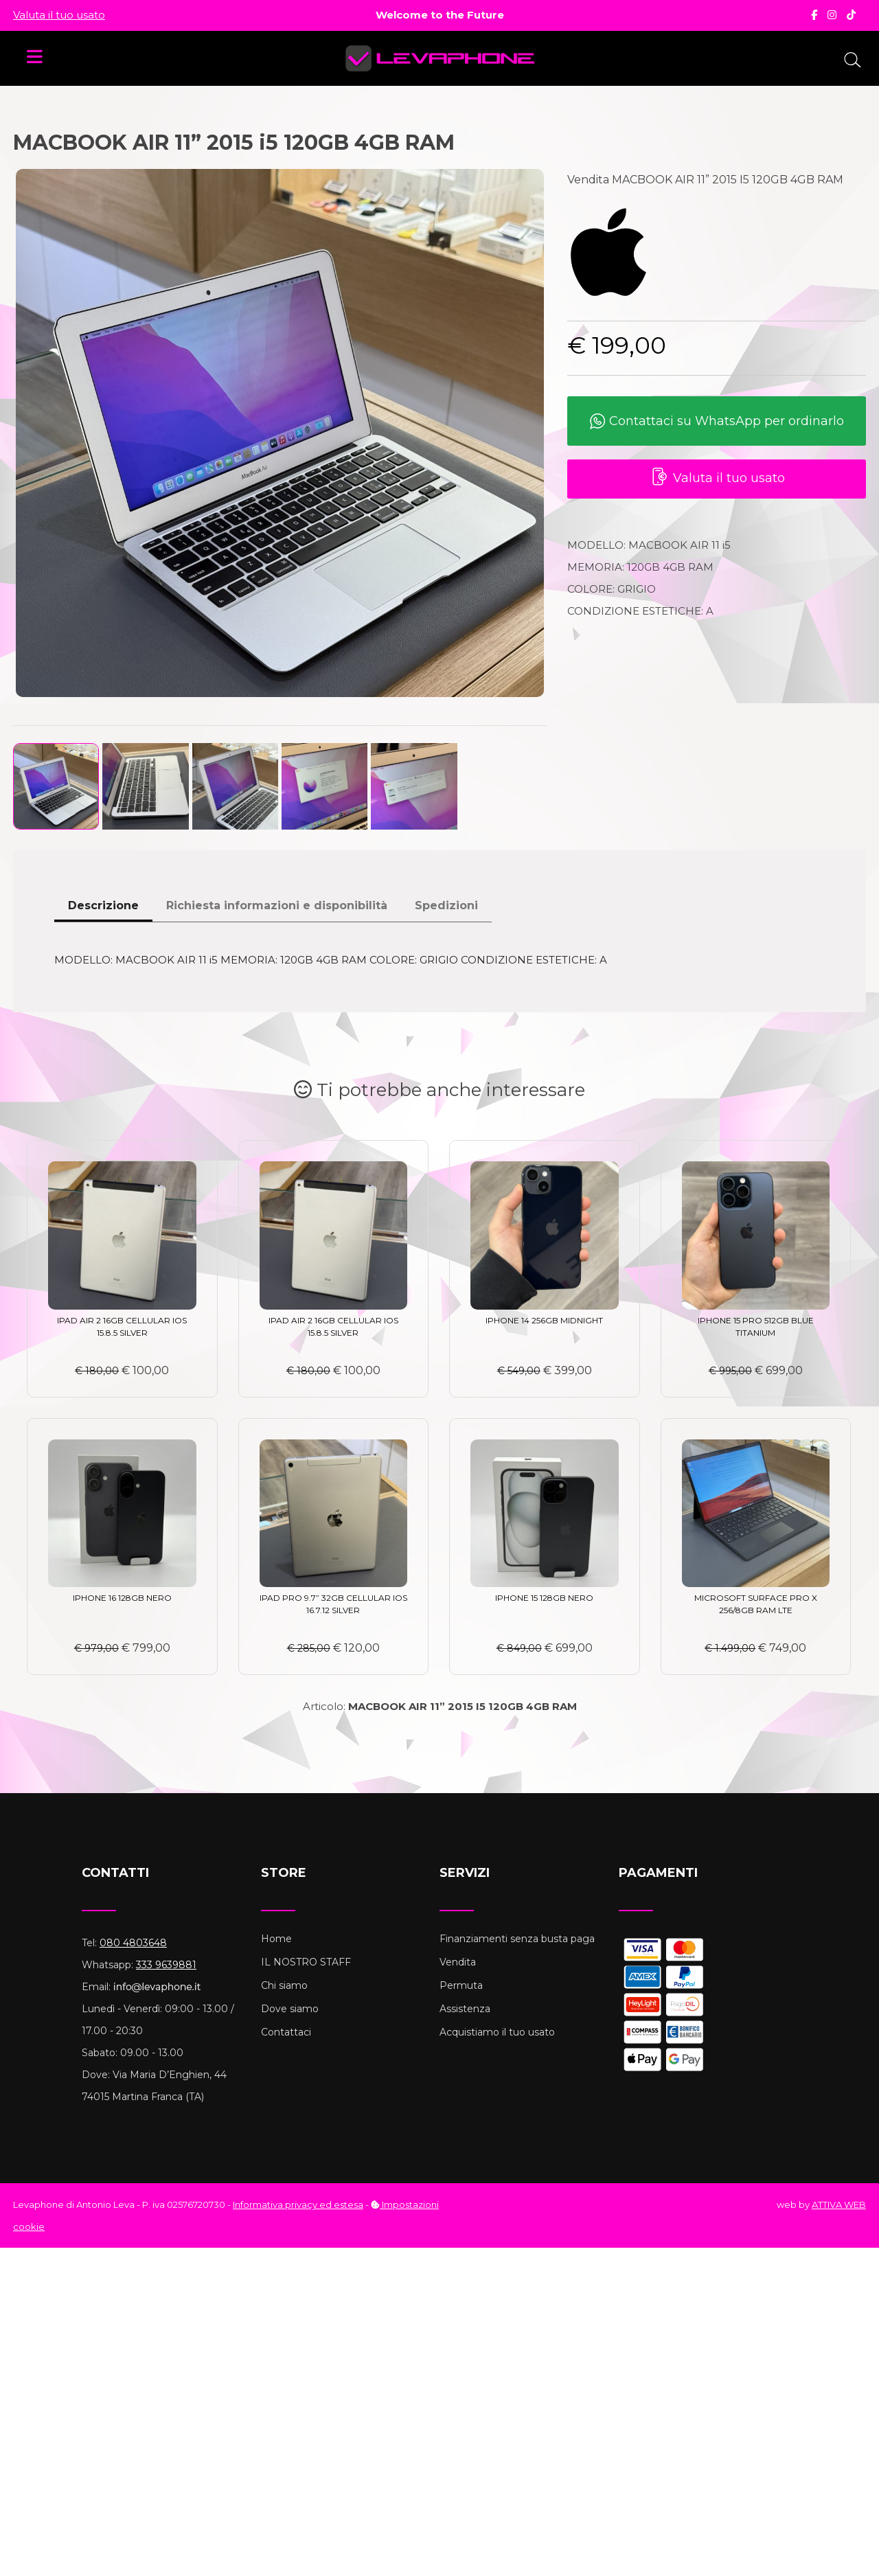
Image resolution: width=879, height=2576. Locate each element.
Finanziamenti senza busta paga (517, 1939)
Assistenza (465, 2009)
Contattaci (286, 2032)
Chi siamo (284, 1985)
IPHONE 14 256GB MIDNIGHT (544, 1320)
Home (276, 1939)
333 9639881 (166, 1965)
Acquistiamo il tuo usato (497, 2032)
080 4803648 (133, 1943)
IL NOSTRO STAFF (306, 1962)
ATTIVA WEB (839, 2204)
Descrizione (103, 905)
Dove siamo (290, 2009)
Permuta (461, 1985)
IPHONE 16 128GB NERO (122, 1598)
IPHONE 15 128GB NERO (544, 1598)
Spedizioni (446, 905)
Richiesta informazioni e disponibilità (276, 905)
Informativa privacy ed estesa (298, 2204)
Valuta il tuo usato (59, 14)
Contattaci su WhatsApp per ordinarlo (716, 421)
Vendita (458, 1962)
